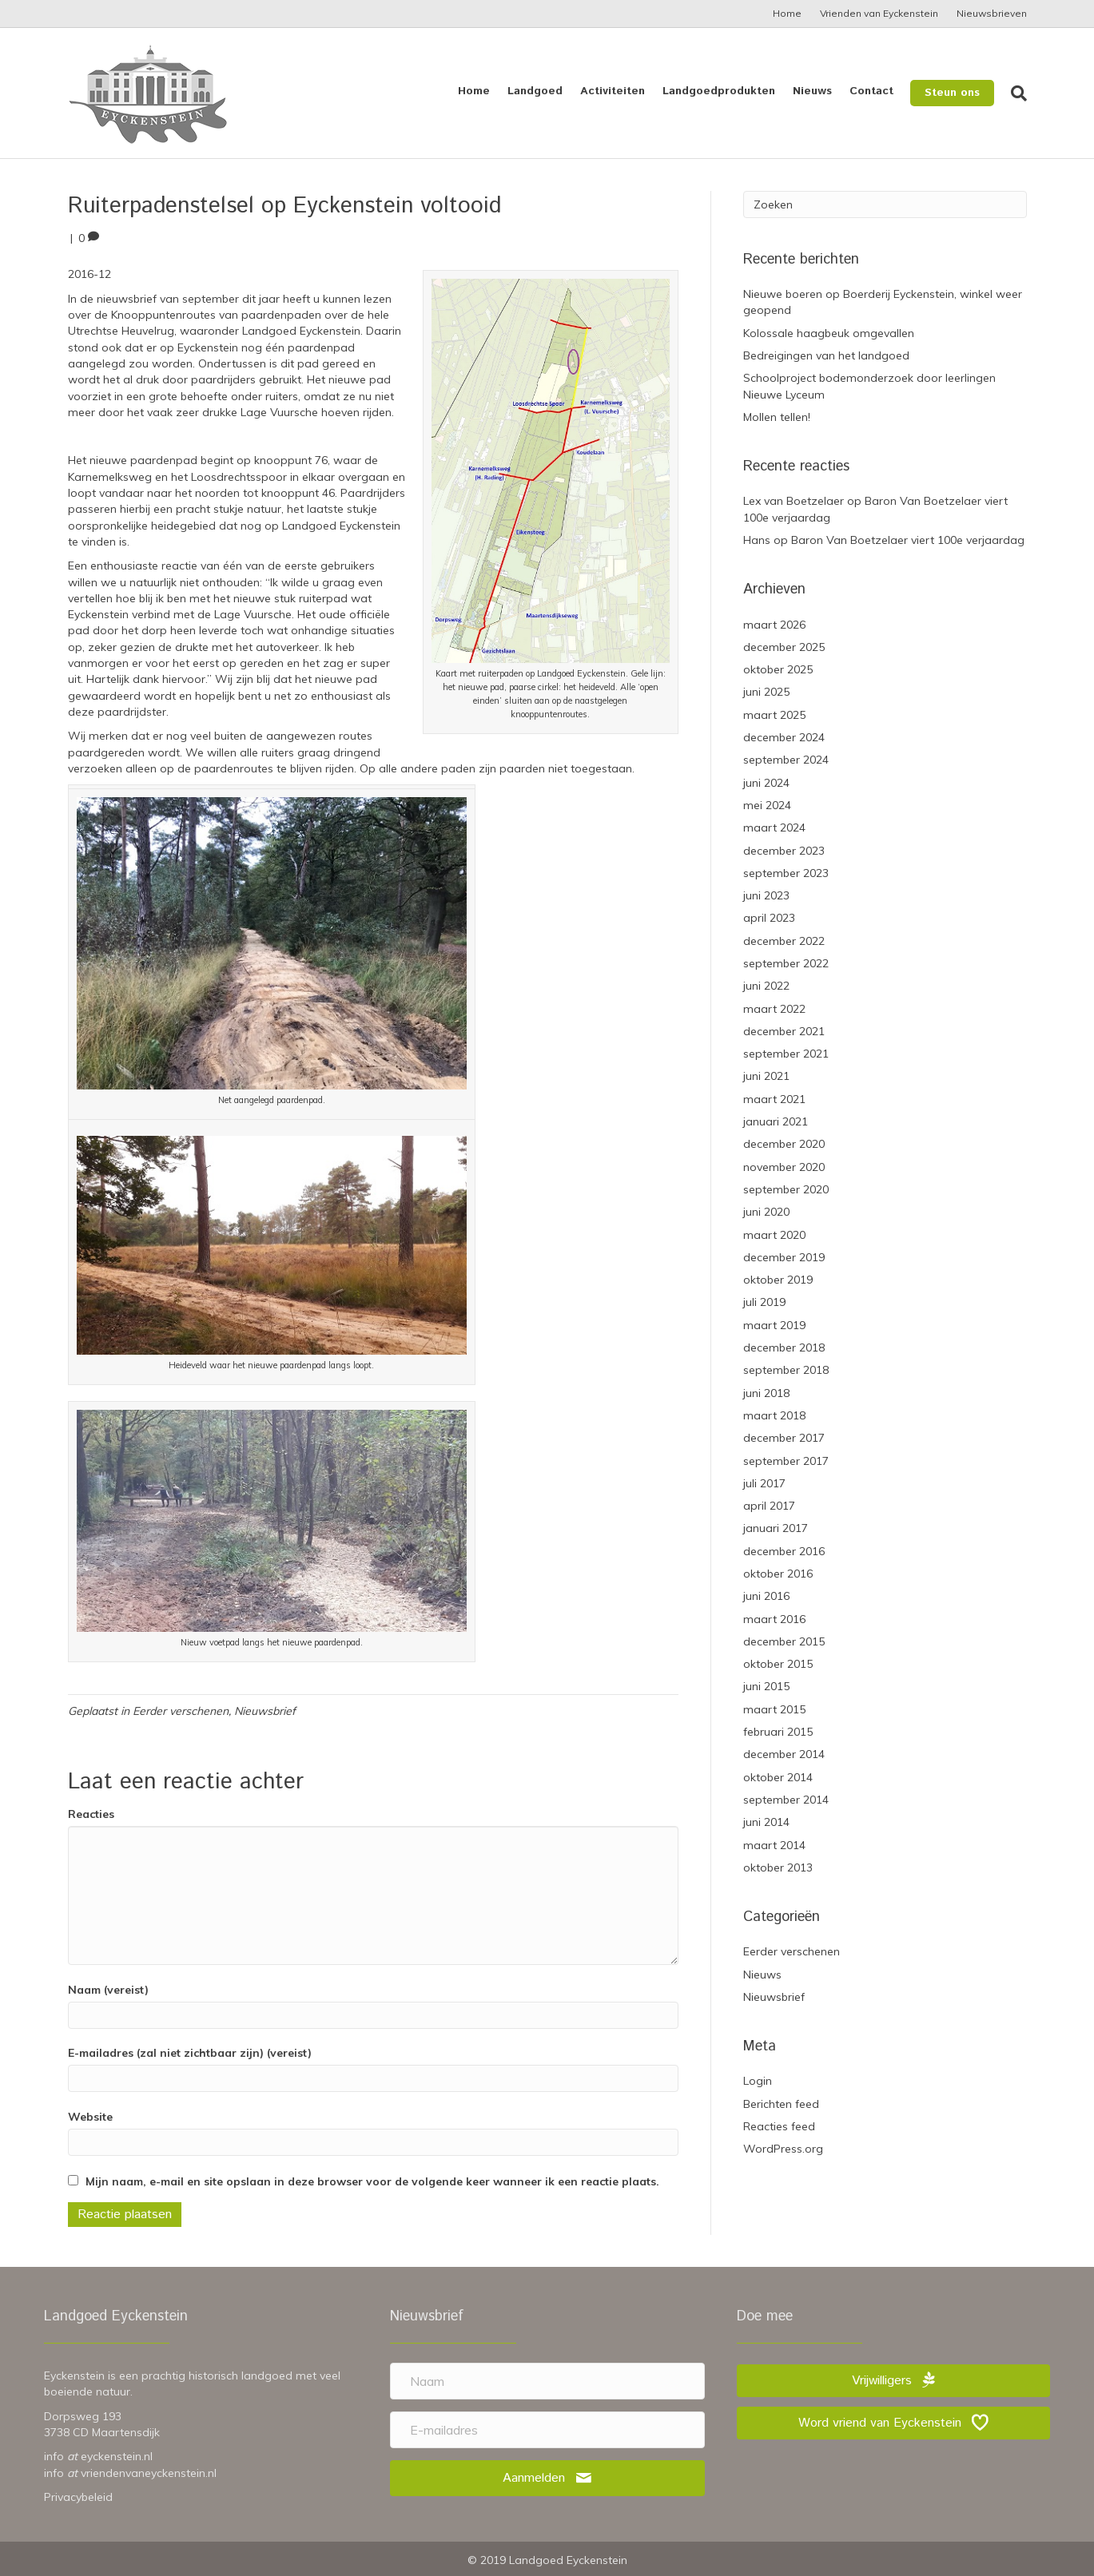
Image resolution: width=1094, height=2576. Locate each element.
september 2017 (786, 1461)
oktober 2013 (778, 1867)
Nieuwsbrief (265, 1711)
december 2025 (784, 647)
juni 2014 (766, 1822)
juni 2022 (766, 985)
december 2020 (784, 1144)
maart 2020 (774, 1235)
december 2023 (784, 850)
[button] (547, 2478)
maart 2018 (774, 1415)
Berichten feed (781, 2104)
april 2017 (769, 1505)
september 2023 (786, 873)
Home (787, 13)
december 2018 (784, 1347)
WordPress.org (783, 2148)
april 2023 (769, 918)
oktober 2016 (778, 1573)
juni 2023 (766, 895)
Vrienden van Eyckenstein (879, 13)
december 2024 (784, 737)
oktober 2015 (778, 1664)
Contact (871, 91)
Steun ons (952, 93)
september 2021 (786, 1053)
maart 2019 (774, 1325)
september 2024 (786, 759)
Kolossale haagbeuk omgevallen (828, 333)
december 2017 (784, 1438)
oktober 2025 (778, 669)
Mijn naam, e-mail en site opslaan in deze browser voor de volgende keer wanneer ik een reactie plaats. (372, 2181)
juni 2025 (766, 692)
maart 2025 (774, 715)
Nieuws (812, 91)
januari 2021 (775, 1121)
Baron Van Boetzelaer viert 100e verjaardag (907, 540)
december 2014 (784, 1754)
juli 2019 (764, 1302)
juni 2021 (766, 1076)
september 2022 (786, 963)
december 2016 (784, 1551)
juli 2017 (764, 1483)
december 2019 (784, 1257)
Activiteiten (612, 91)
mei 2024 (767, 805)
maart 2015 (774, 1709)
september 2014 (786, 1799)
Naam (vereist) (108, 1990)
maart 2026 (774, 624)
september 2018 (786, 1370)
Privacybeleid (78, 2497)
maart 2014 (774, 1845)
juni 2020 (766, 1212)
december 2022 (784, 941)
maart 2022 (774, 1009)
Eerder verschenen (181, 1711)
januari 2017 (775, 1528)
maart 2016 (774, 1619)
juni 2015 (766, 1686)
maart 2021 (774, 1099)
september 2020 (786, 1189)
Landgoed (535, 91)
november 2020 (784, 1167)
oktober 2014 (778, 1777)
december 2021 (784, 1031)
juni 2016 (766, 1596)
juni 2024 (766, 783)
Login (757, 2081)
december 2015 (784, 1641)
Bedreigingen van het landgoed (826, 355)
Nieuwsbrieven (992, 13)
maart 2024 (774, 827)
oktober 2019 (778, 1279)
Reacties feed (779, 2126)
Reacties (91, 1814)
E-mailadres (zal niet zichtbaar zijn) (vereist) (190, 2053)
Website (90, 2117)
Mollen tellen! (776, 417)
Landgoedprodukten (718, 91)
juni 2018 (766, 1393)
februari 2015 (778, 1732)
